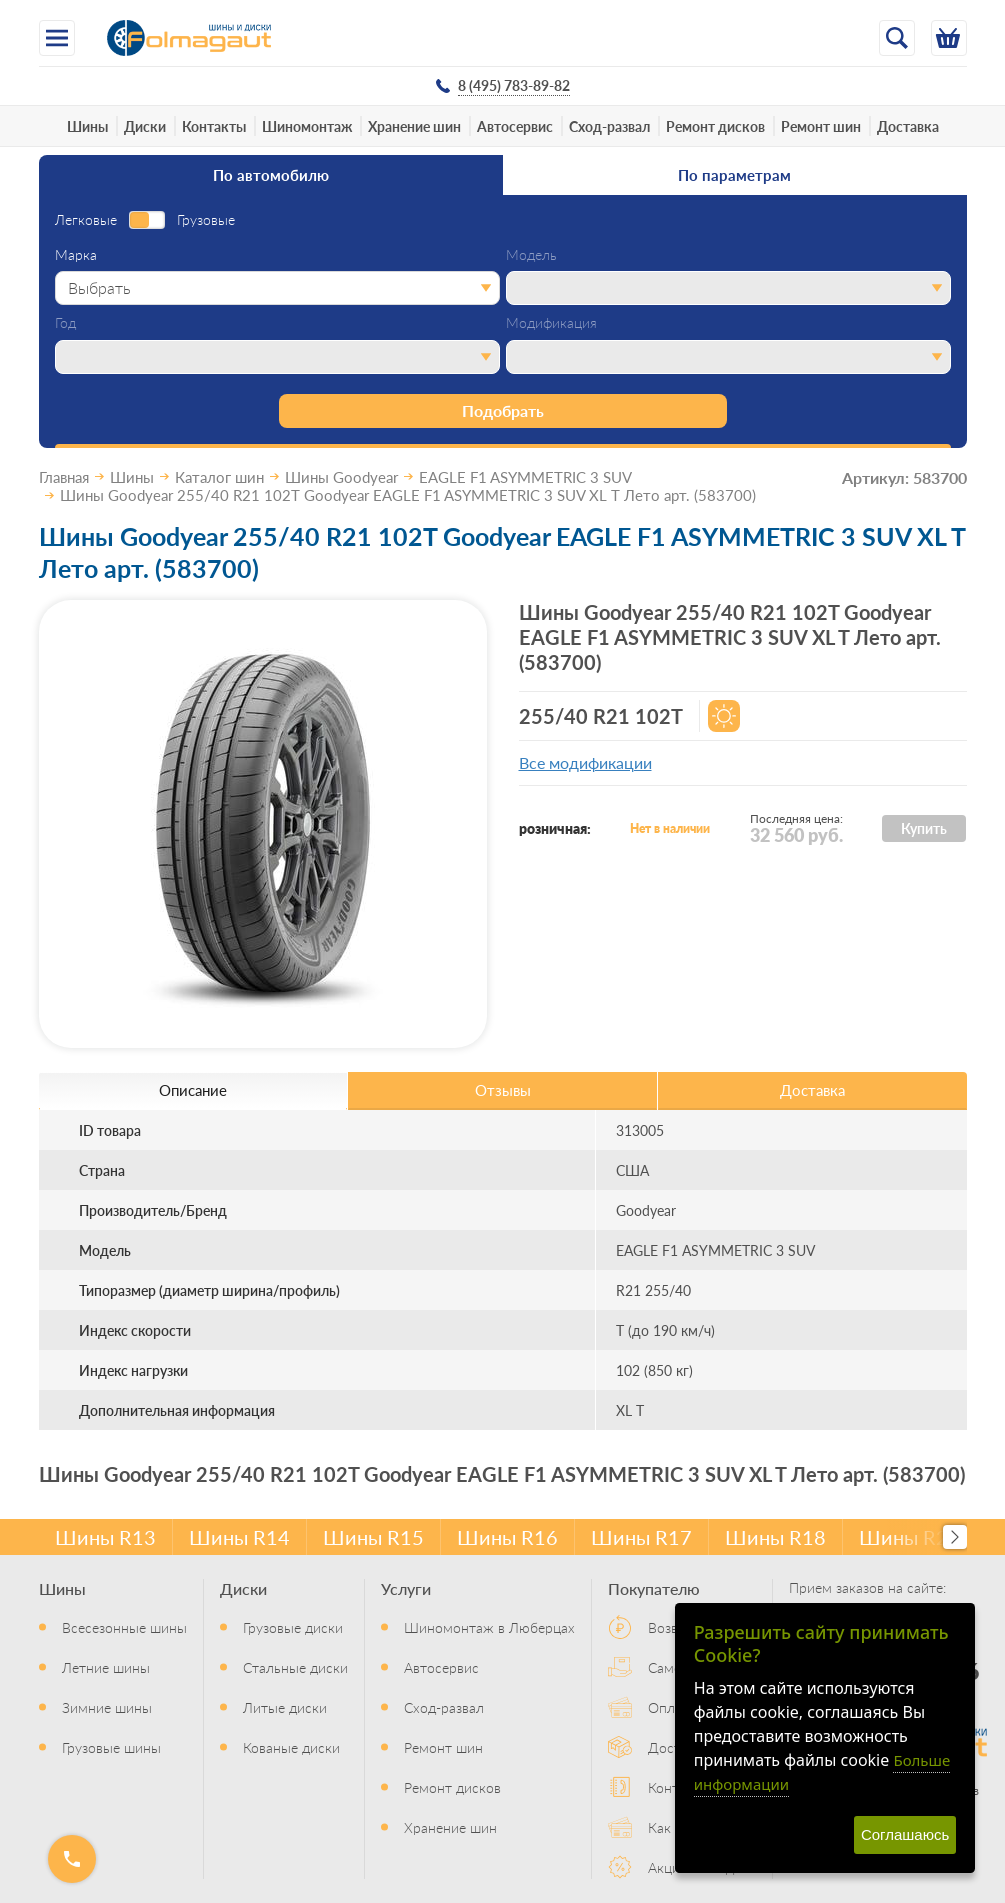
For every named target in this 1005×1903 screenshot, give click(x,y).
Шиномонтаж (307, 126)
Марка (76, 255)
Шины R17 (641, 1537)
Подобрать (503, 410)
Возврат (674, 1627)
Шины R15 (373, 1537)
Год (65, 323)
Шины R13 (105, 1537)
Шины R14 (239, 1537)
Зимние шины (107, 1707)
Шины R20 (909, 1537)
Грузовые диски (293, 1627)
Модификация (551, 323)
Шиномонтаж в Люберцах (489, 1627)
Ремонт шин (821, 126)
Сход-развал (609, 126)
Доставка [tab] (812, 1089)
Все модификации (585, 762)
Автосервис (515, 126)
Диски (145, 126)
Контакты (214, 126)
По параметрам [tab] (734, 174)
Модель (531, 255)
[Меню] (57, 38)
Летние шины (106, 1667)
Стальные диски (295, 1667)
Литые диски (285, 1707)
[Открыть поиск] (897, 38)
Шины (87, 126)
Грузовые (206, 220)
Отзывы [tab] (503, 1089)
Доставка (908, 126)
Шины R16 (507, 1537)
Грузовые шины (111, 1747)
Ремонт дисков (715, 126)
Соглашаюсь (905, 1834)
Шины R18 (775, 1537)
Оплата (672, 1707)
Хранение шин (414, 126)
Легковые (86, 220)
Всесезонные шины (124, 1627)
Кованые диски (291, 1747)
